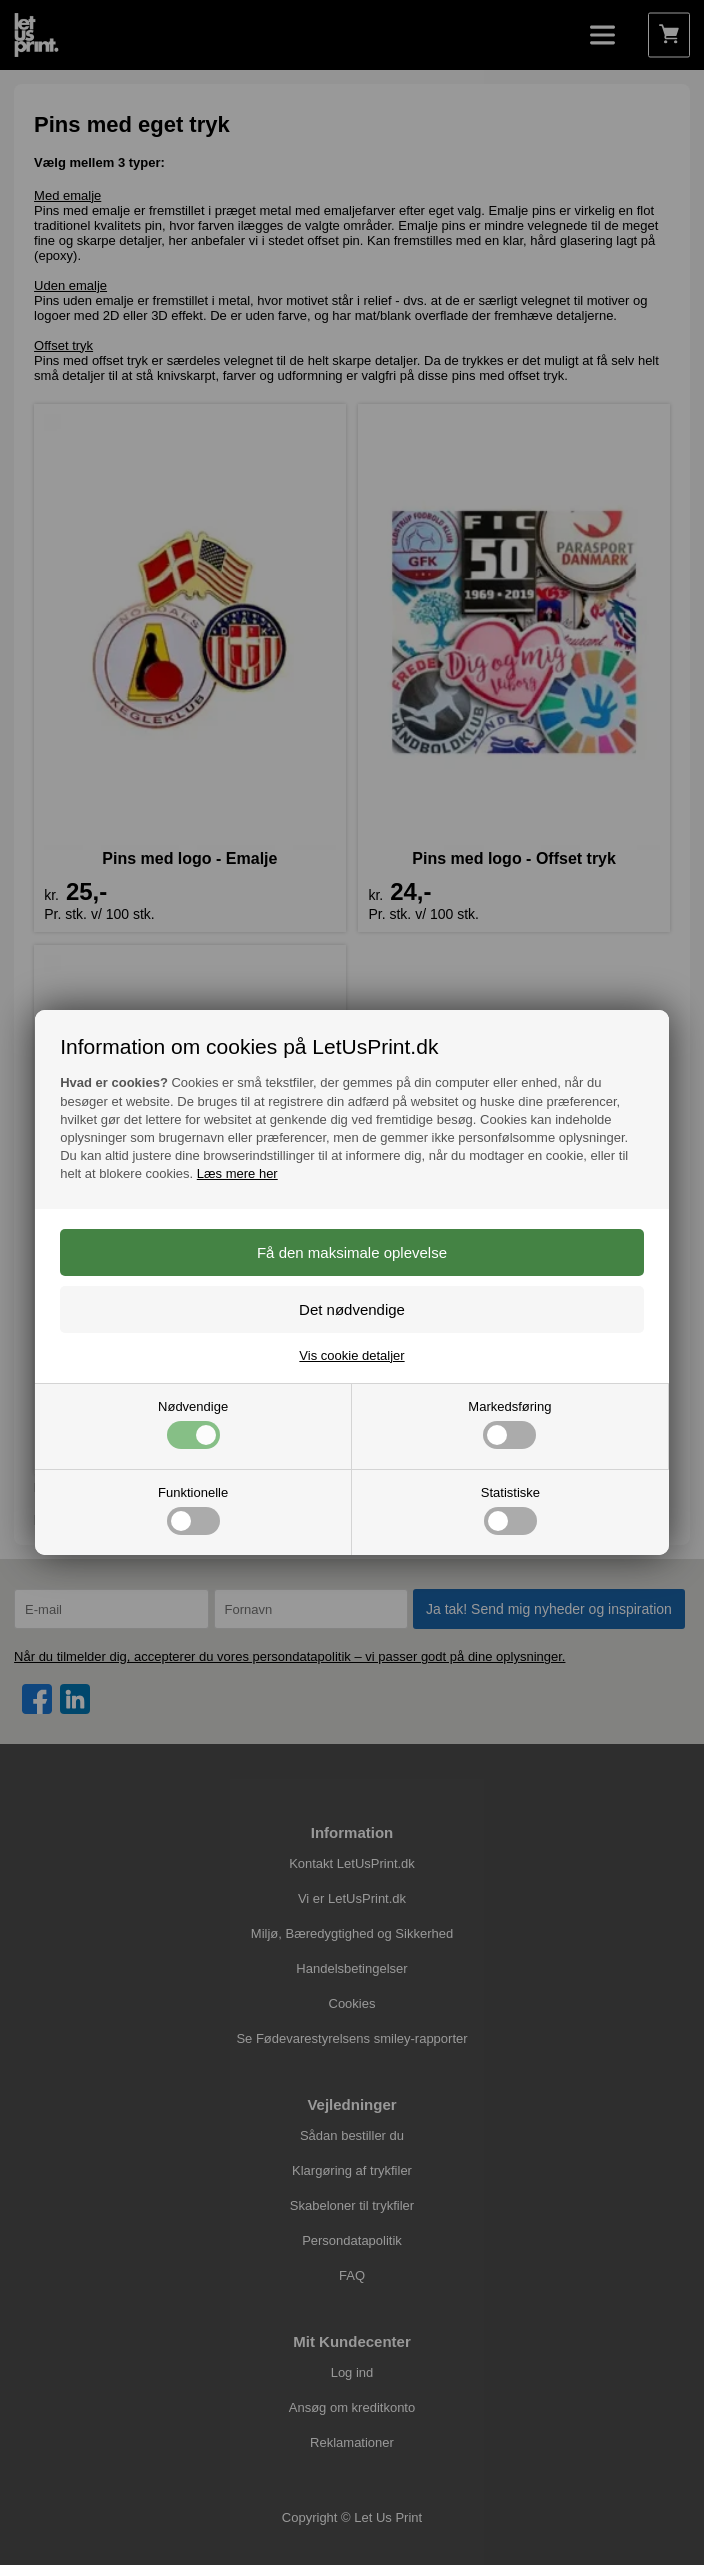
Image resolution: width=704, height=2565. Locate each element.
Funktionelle (193, 1510)
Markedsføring (509, 1424)
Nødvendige (193, 1424)
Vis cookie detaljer (351, 1355)
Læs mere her (237, 1173)
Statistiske (510, 1510)
